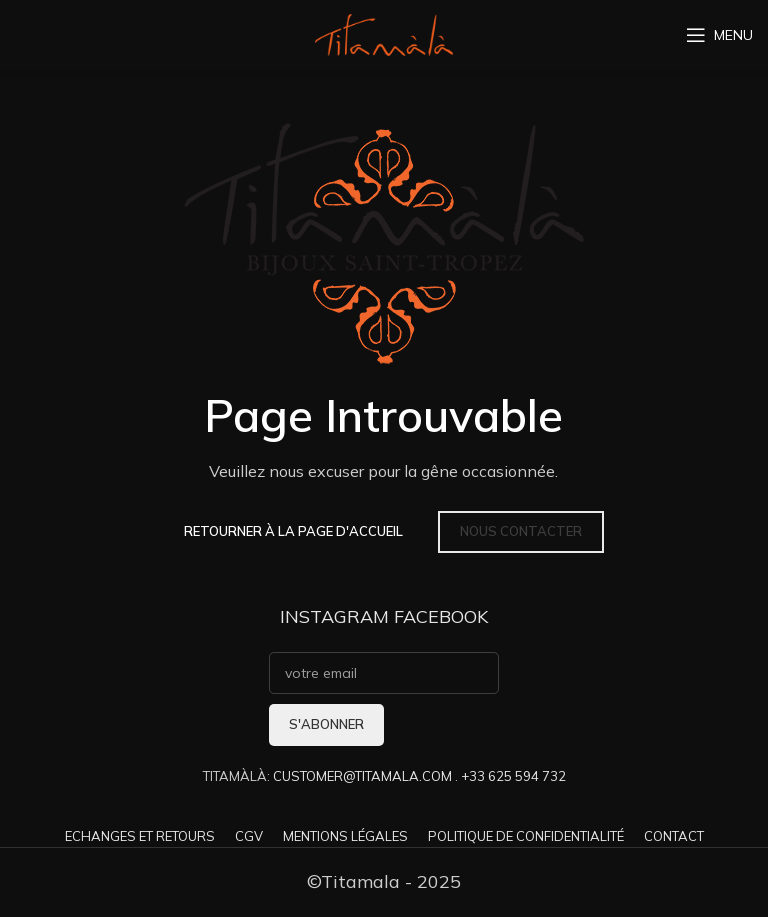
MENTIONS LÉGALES (345, 836)
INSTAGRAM (334, 616)
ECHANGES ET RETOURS (140, 836)
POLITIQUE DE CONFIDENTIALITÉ (526, 836)
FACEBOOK (441, 616)
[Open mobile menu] (719, 35)
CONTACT (674, 836)
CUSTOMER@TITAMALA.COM (362, 776)
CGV (249, 836)
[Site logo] (384, 33)
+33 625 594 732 (513, 776)
